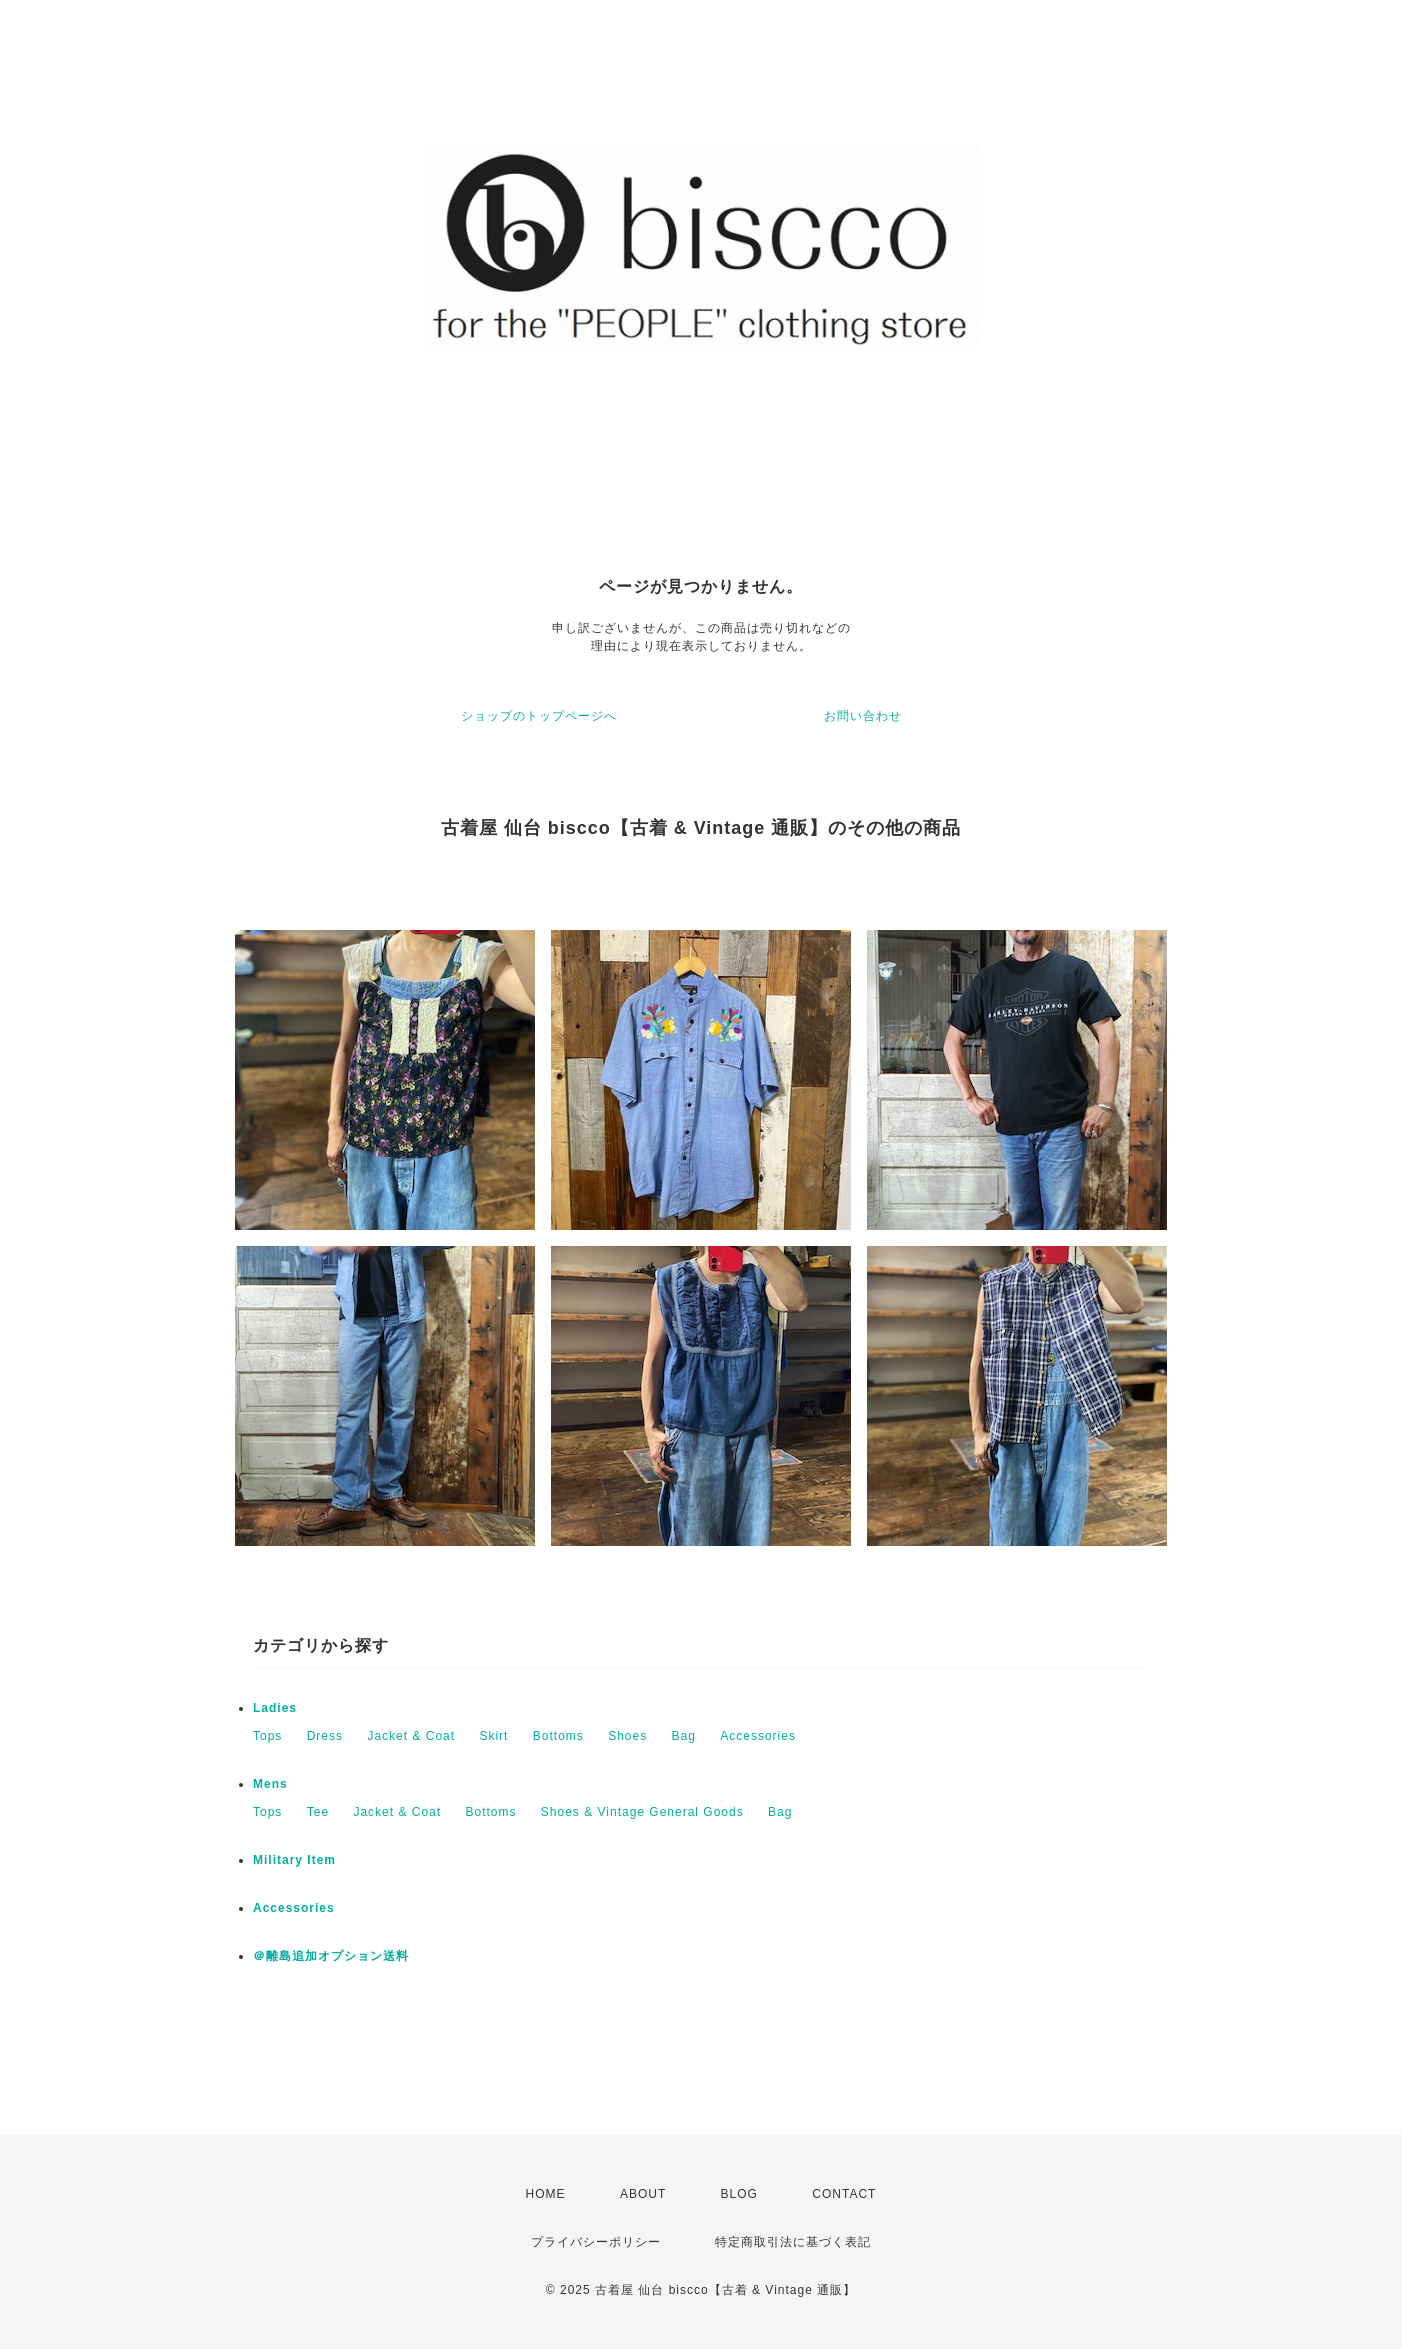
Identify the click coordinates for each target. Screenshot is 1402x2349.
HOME (546, 2194)
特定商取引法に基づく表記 (793, 2242)
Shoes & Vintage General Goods (642, 1812)
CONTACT (844, 2194)
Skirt (493, 1736)
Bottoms (558, 1736)
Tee (318, 1812)
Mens (270, 1784)
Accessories (758, 1736)
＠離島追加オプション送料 (331, 1956)
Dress (325, 1736)
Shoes (627, 1736)
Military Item (294, 1860)
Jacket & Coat (411, 1736)
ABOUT (643, 2194)
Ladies (281, 1708)
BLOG (739, 2194)
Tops (267, 1736)
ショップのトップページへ (539, 716)
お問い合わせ (863, 716)
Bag (684, 1736)
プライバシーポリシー (596, 2242)
